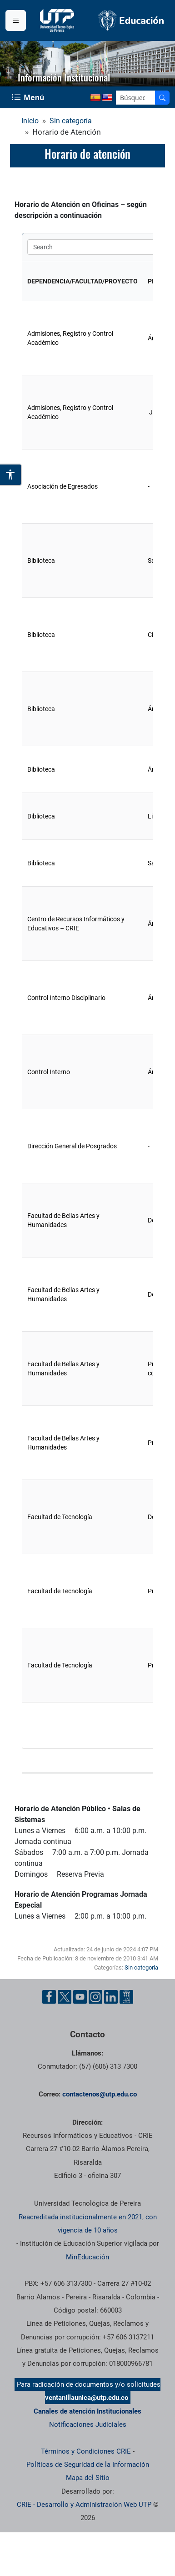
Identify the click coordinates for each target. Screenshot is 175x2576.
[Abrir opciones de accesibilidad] (11, 474)
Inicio (30, 120)
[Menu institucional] (15, 20)
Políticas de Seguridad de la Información (87, 2464)
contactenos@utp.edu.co (99, 2094)
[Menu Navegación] (28, 97)
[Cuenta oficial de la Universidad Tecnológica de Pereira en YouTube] (80, 1997)
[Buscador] (162, 98)
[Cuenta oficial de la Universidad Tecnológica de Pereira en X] (64, 1997)
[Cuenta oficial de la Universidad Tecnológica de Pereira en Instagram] (95, 1997)
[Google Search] (135, 98)
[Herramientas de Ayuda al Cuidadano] (126, 1997)
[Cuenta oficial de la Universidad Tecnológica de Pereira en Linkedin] (111, 1997)
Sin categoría (71, 120)
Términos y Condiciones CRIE (86, 2451)
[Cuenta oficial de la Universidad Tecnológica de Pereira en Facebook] (49, 1997)
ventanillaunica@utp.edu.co (86, 2398)
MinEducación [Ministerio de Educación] (87, 2257)
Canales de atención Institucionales (87, 2411)
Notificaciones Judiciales (87, 2424)
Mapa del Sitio (88, 2478)
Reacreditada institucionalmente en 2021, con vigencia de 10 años (88, 2223)
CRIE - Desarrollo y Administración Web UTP (84, 2504)
